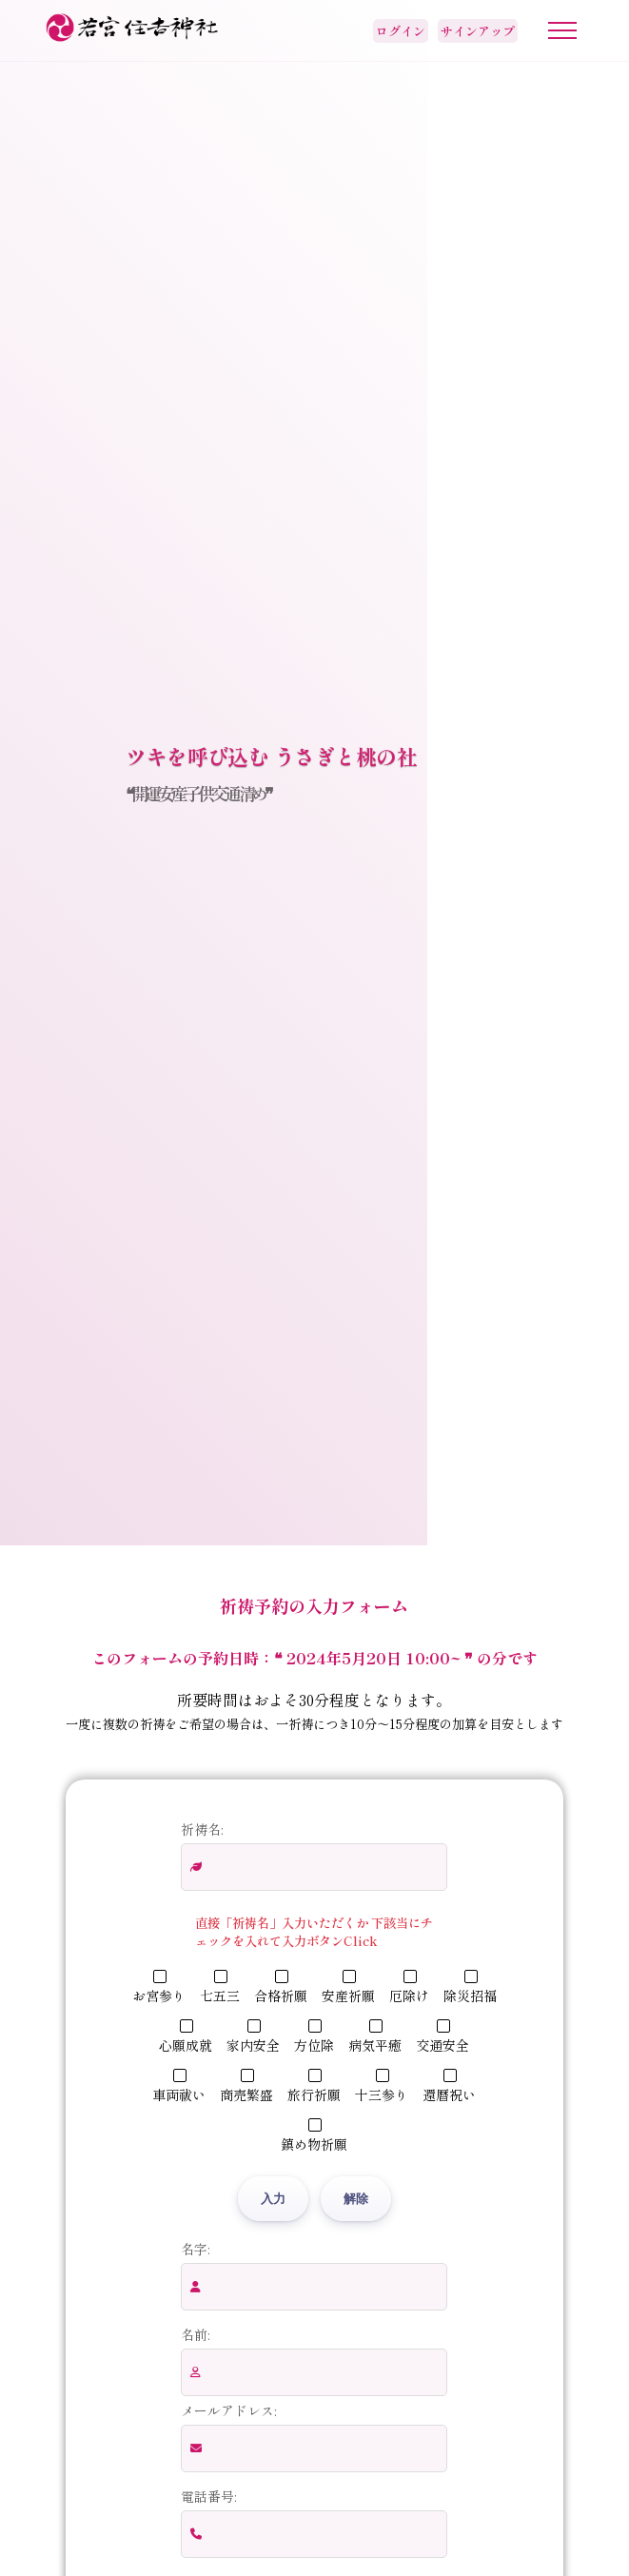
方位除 (314, 2037)
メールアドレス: (228, 2410)
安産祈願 (348, 1987)
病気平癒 (375, 2037)
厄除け (409, 1987)
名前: (195, 2334)
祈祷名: (202, 1829)
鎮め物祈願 (314, 2135)
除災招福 (470, 1987)
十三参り (381, 2086)
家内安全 (253, 2037)
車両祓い (179, 2086)
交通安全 (442, 2037)
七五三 (220, 1987)
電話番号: (208, 2496)
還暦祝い (449, 2086)
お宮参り (159, 1987)
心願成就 (185, 2037)
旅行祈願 (314, 2086)
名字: (195, 2248)
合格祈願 (280, 1987)
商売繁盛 (246, 2086)
